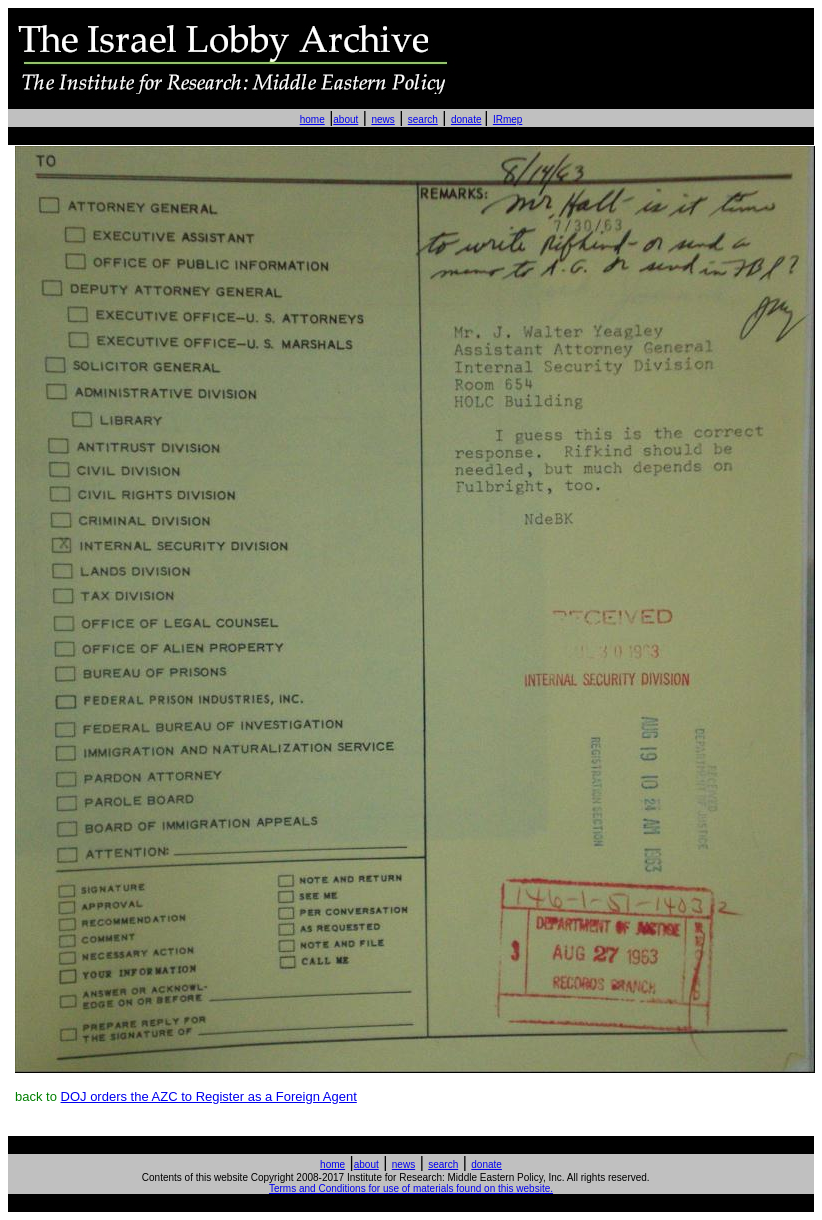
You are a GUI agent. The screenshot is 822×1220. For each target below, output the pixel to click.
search (423, 119)
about (345, 119)
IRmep (507, 119)
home (312, 119)
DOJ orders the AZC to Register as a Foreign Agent (209, 1096)
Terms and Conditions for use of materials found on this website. (411, 1188)
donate (466, 119)
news (382, 119)
